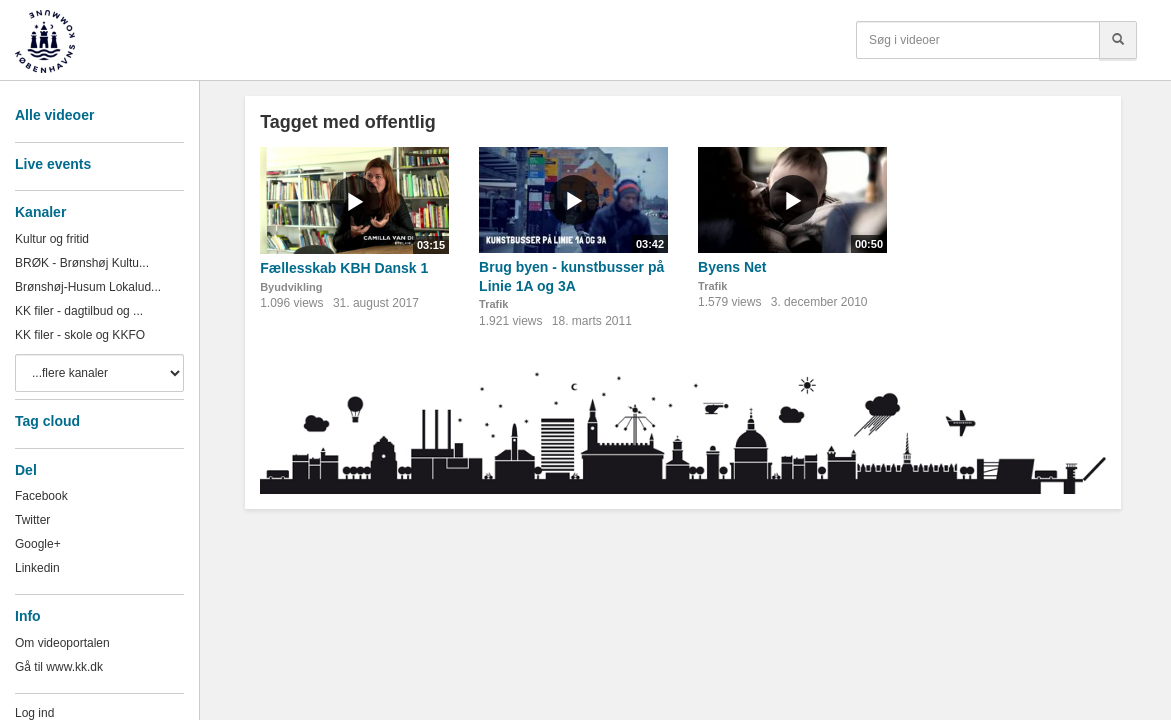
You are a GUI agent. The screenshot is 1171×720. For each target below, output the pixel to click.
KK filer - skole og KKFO (80, 335)
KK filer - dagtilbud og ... (79, 311)
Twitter (32, 520)
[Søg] (1118, 40)
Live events (53, 164)
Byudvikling (291, 287)
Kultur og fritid (52, 239)
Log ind (34, 713)
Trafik (493, 304)
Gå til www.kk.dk (59, 667)
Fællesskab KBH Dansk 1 (344, 268)
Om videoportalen (62, 643)
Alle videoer (54, 115)
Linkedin (37, 568)
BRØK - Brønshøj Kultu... (82, 263)
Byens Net (732, 267)
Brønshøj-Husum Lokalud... (88, 287)
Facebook (41, 496)
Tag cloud (47, 421)
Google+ (38, 544)
